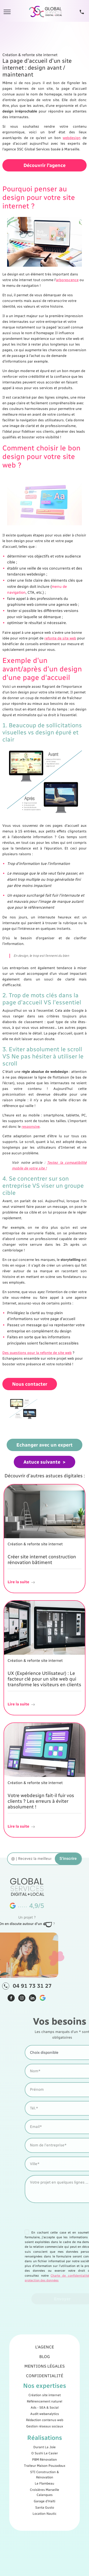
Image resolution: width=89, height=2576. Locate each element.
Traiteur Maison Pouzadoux (44, 2452)
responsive (31, 1126)
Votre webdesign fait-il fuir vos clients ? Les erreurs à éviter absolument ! (41, 1801)
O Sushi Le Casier (44, 2445)
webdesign (71, 138)
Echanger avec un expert (44, 1445)
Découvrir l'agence (44, 165)
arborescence (67, 280)
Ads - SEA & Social (44, 2418)
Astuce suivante (41, 1462)
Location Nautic (44, 2480)
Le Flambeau (44, 2462)
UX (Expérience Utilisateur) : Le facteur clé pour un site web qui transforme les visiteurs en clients (44, 1678)
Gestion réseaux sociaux (44, 2429)
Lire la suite (22, 1582)
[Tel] (81, 11)
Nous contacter (29, 1384)
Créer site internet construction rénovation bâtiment (42, 1559)
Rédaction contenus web (44, 2425)
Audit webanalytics (44, 2421)
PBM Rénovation (44, 2448)
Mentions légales (44, 2393)
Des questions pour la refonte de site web (37, 1353)
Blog (44, 2388)
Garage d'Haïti (44, 2473)
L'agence (44, 2382)
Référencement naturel (44, 2414)
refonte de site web (60, 638)
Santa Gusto (44, 2477)
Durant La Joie (44, 2441)
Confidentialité (44, 2399)
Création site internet (44, 2411)
